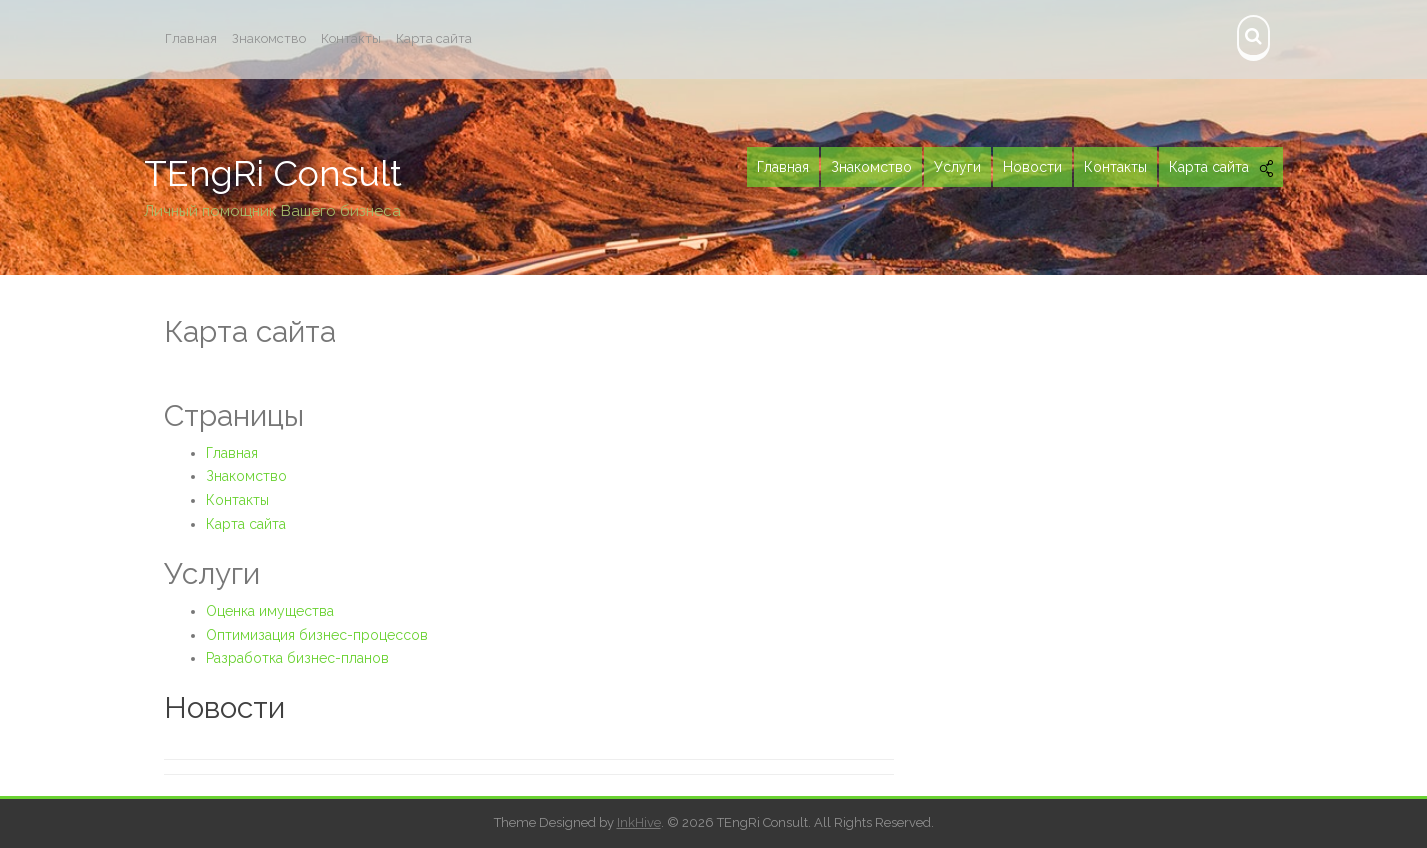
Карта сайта (434, 38)
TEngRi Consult (273, 173)
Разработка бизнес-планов (297, 658)
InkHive (639, 822)
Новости (224, 707)
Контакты (351, 38)
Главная (191, 38)
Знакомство (269, 38)
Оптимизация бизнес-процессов (317, 635)
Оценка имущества (270, 611)
